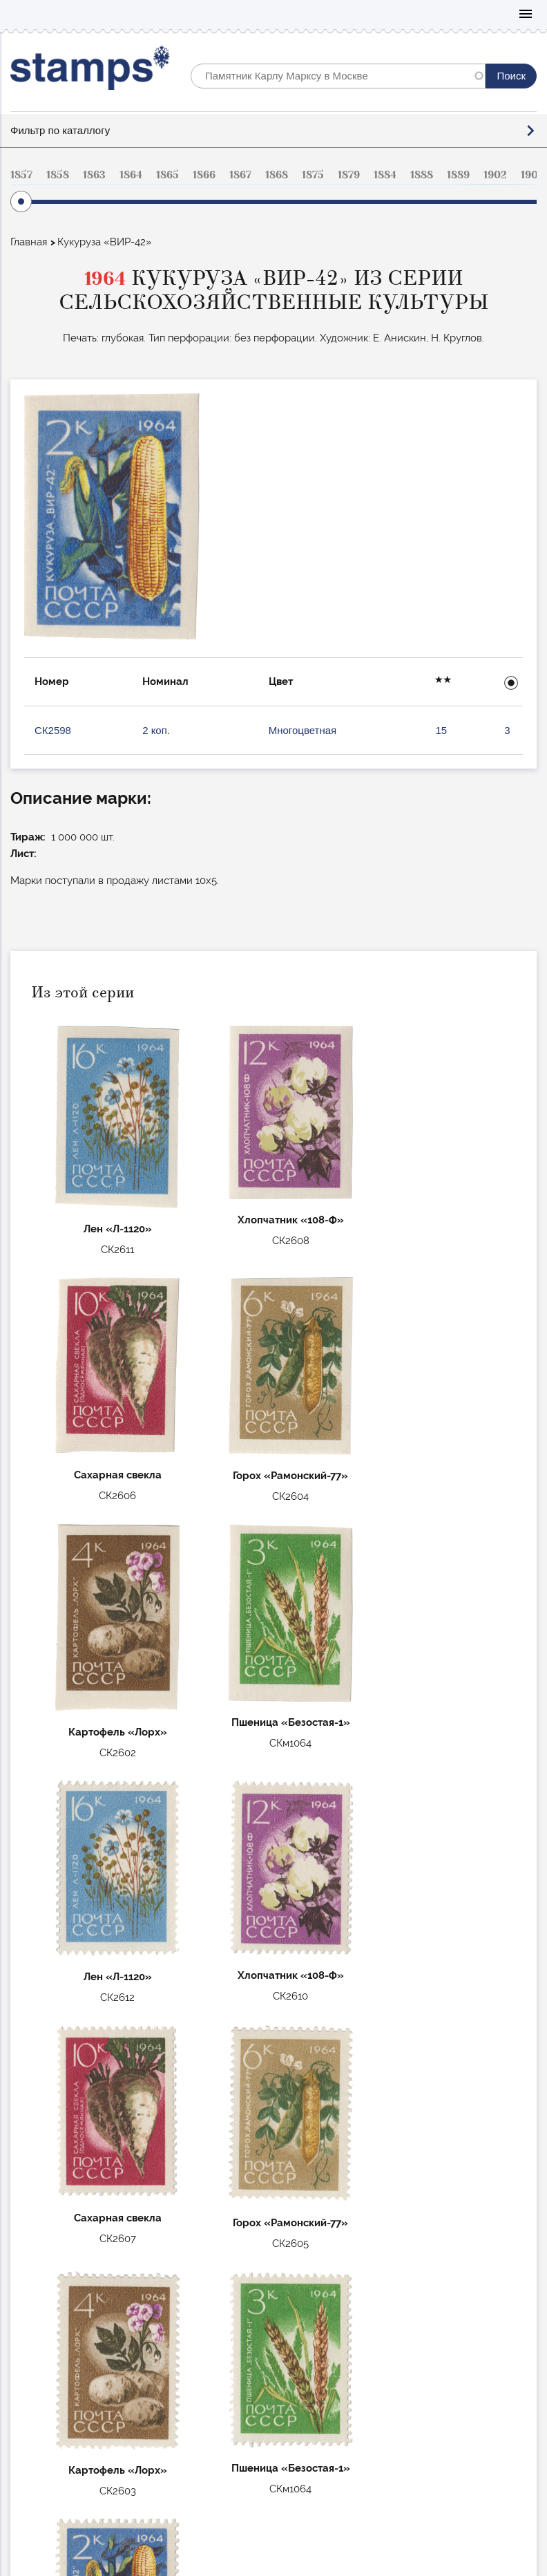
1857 (21, 175)
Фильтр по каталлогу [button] (60, 130)
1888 (421, 175)
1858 (57, 175)
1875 (313, 175)
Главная (28, 242)
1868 (276, 175)
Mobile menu (526, 15)
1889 (458, 175)
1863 (94, 175)
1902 (495, 175)
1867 (240, 175)
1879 (349, 175)
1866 (204, 175)
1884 (385, 175)
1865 (167, 175)
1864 (130, 175)
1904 (532, 175)
